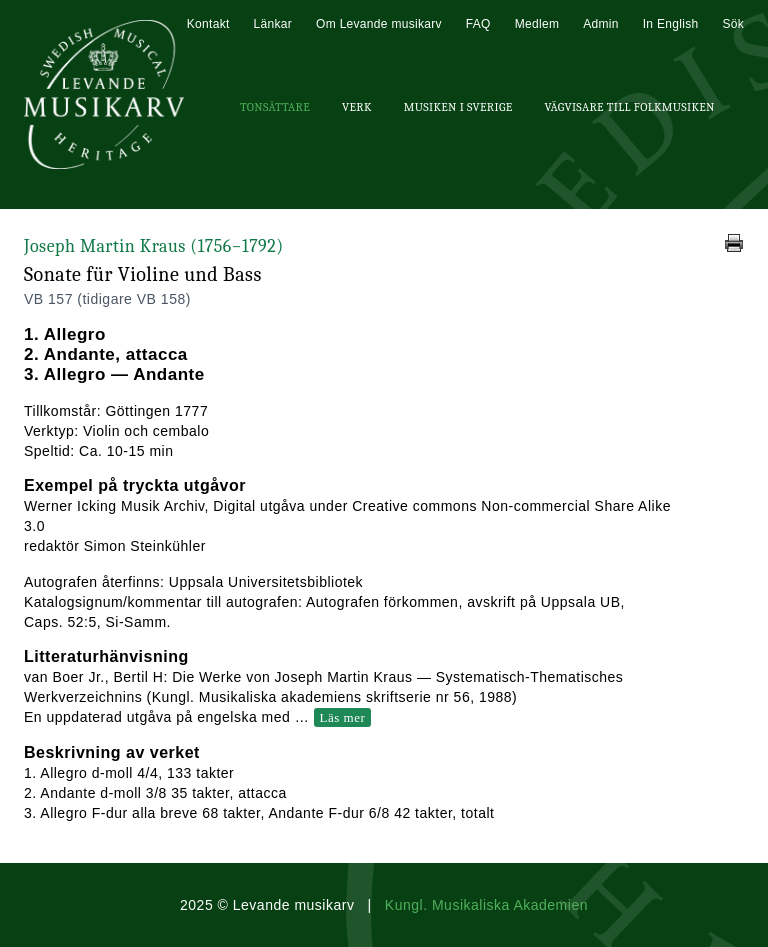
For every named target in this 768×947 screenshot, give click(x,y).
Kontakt (208, 24)
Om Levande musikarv (379, 24)
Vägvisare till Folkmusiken (629, 107)
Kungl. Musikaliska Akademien (486, 905)
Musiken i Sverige (458, 107)
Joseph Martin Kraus (154, 246)
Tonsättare (275, 107)
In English (671, 24)
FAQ (478, 24)
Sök (733, 24)
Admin (601, 24)
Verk (357, 107)
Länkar (273, 24)
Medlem (537, 24)
